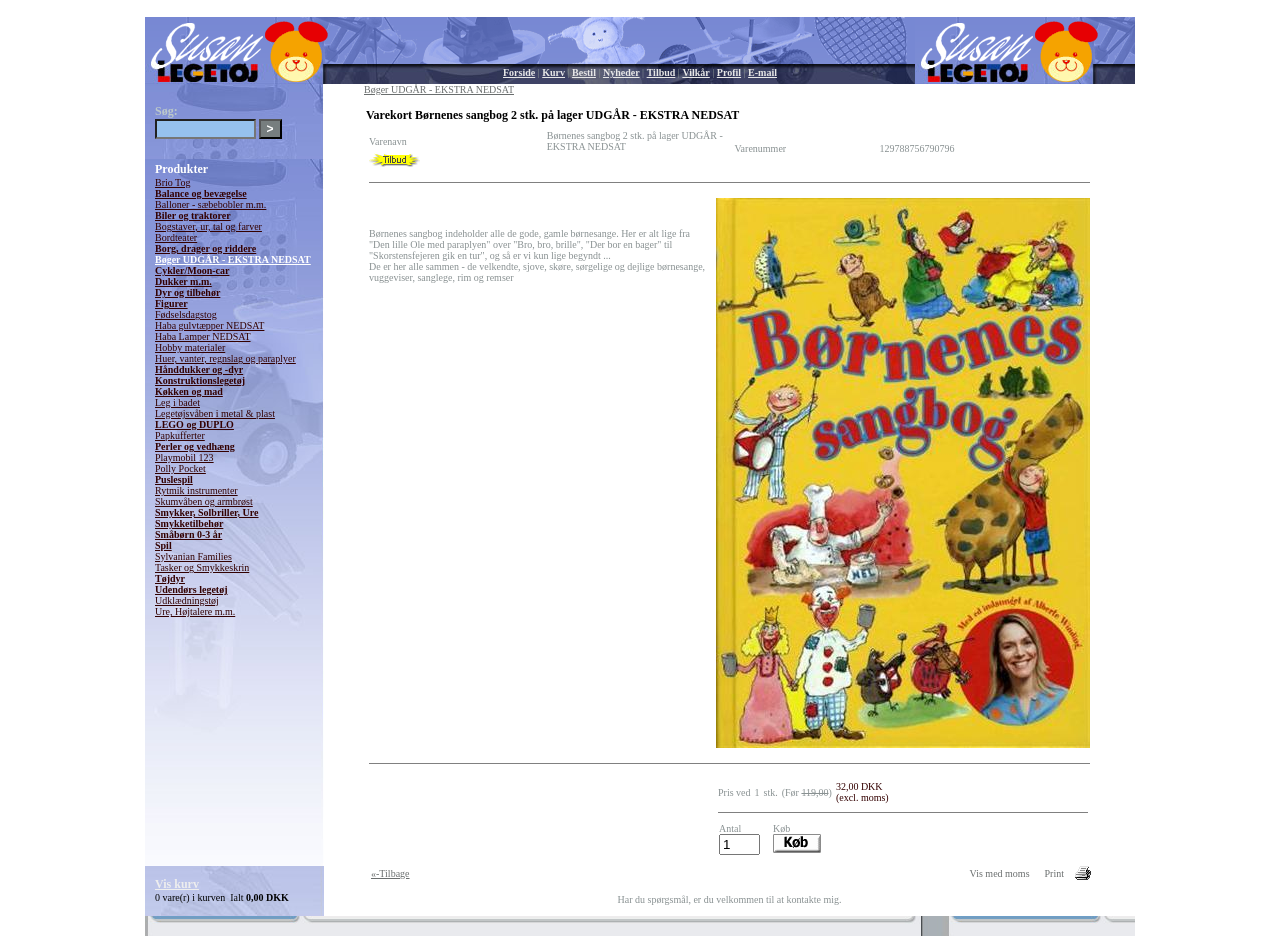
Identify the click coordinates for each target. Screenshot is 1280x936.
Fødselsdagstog (186, 314)
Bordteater (176, 237)
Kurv (553, 72)
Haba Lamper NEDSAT (203, 336)
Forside (519, 72)
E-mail (762, 72)
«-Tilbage (390, 873)
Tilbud (661, 72)
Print (1054, 873)
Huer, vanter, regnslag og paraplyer (225, 358)
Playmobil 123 (184, 457)
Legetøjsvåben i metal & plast (215, 413)
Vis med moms (1000, 873)
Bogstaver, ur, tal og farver (208, 226)
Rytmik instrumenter (196, 490)
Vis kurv (177, 884)
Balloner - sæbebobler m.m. (210, 204)
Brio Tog (173, 182)
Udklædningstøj (187, 600)
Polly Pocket (180, 468)
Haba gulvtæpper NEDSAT (209, 325)
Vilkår (695, 72)
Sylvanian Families (193, 556)
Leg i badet (177, 402)
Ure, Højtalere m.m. (195, 611)
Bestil (584, 72)
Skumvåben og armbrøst (204, 501)
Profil (729, 72)
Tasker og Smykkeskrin (202, 567)
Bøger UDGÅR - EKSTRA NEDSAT (233, 259)
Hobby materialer (190, 347)
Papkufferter (180, 435)
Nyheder (621, 72)
